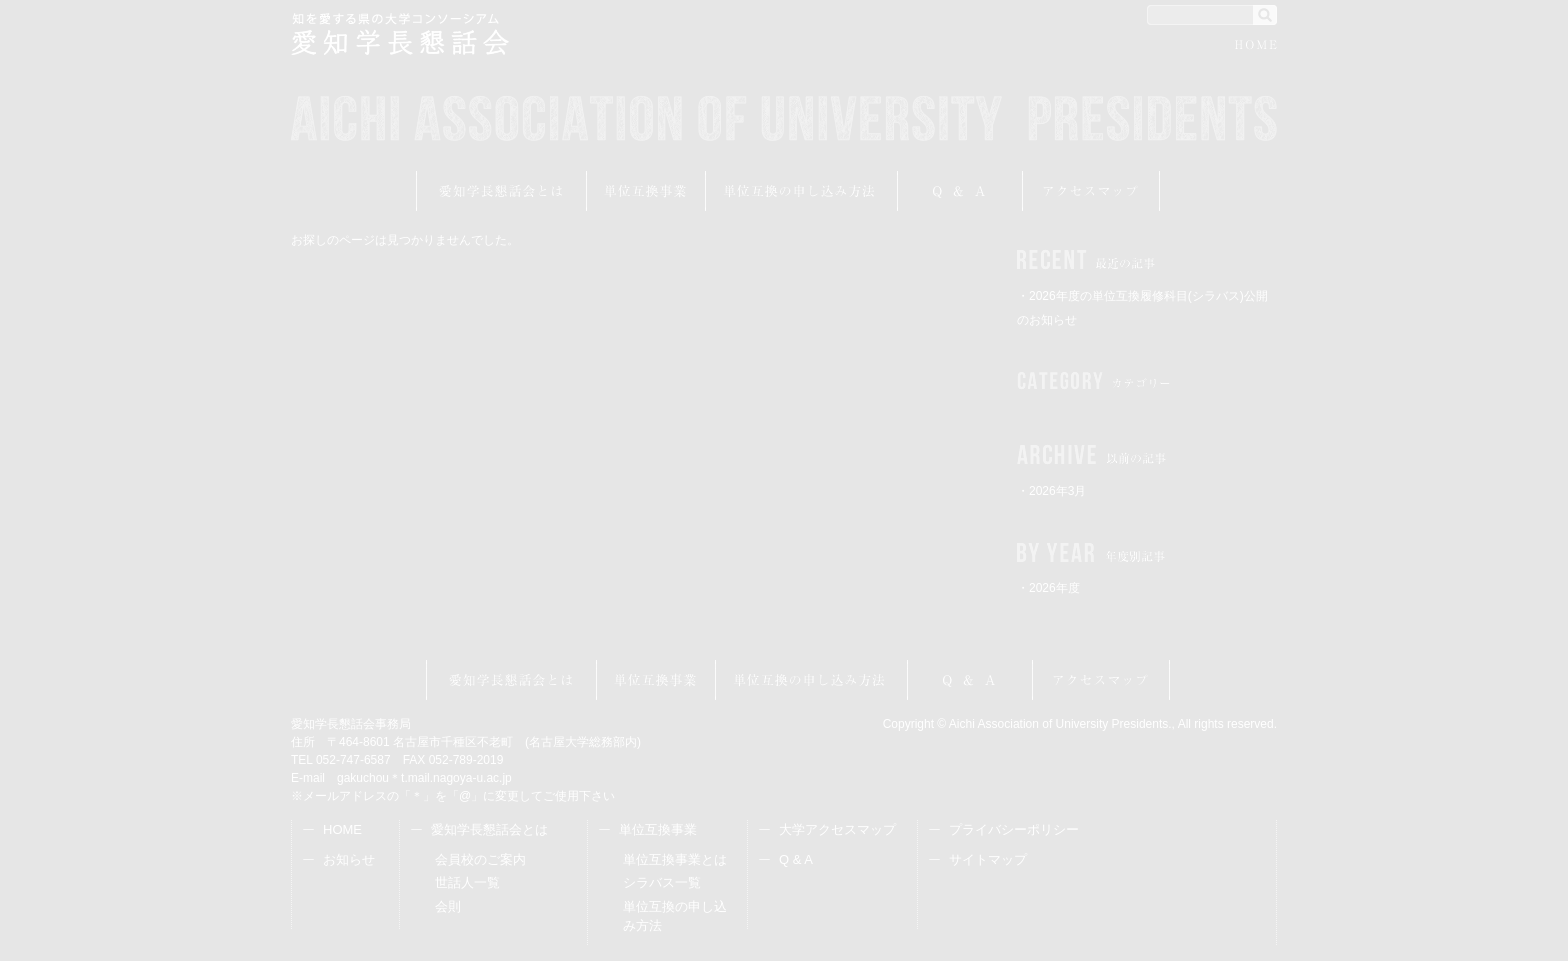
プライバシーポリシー (1014, 829)
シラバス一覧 (662, 882)
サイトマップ (988, 859)
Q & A (796, 859)
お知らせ (349, 859)
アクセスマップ (1091, 191)
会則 (448, 906)
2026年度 (1054, 588)
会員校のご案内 (480, 859)
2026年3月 (1057, 491)
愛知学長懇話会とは (501, 191)
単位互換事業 (646, 191)
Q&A (960, 191)
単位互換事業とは (675, 859)
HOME (1256, 47)
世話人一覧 (467, 882)
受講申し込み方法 (802, 191)
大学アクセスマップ (837, 829)
